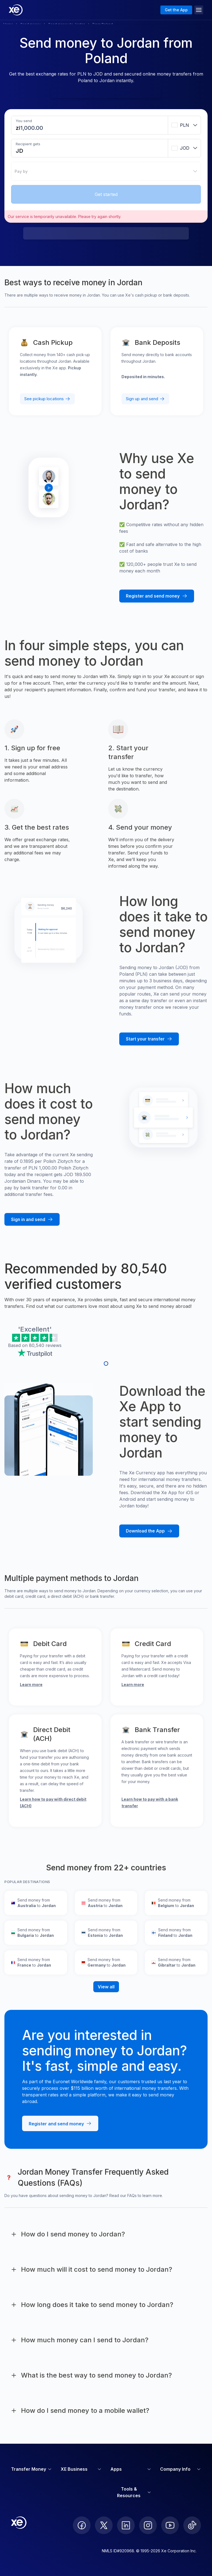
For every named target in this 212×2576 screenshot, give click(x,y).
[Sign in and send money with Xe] (32, 1219)
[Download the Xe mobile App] (149, 1530)
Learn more (31, 1684)
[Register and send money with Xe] (156, 596)
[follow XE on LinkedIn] (126, 2525)
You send (24, 121)
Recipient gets (28, 144)
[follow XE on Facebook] (82, 2525)
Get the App (176, 9)
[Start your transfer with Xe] (149, 1038)
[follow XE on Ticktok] (192, 2525)
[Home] (16, 9)
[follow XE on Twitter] (104, 2525)
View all (106, 1986)
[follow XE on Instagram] (148, 2525)
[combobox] (184, 125)
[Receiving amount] (24, 151)
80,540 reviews (45, 1345)
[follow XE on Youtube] (170, 2525)
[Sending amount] (32, 128)
